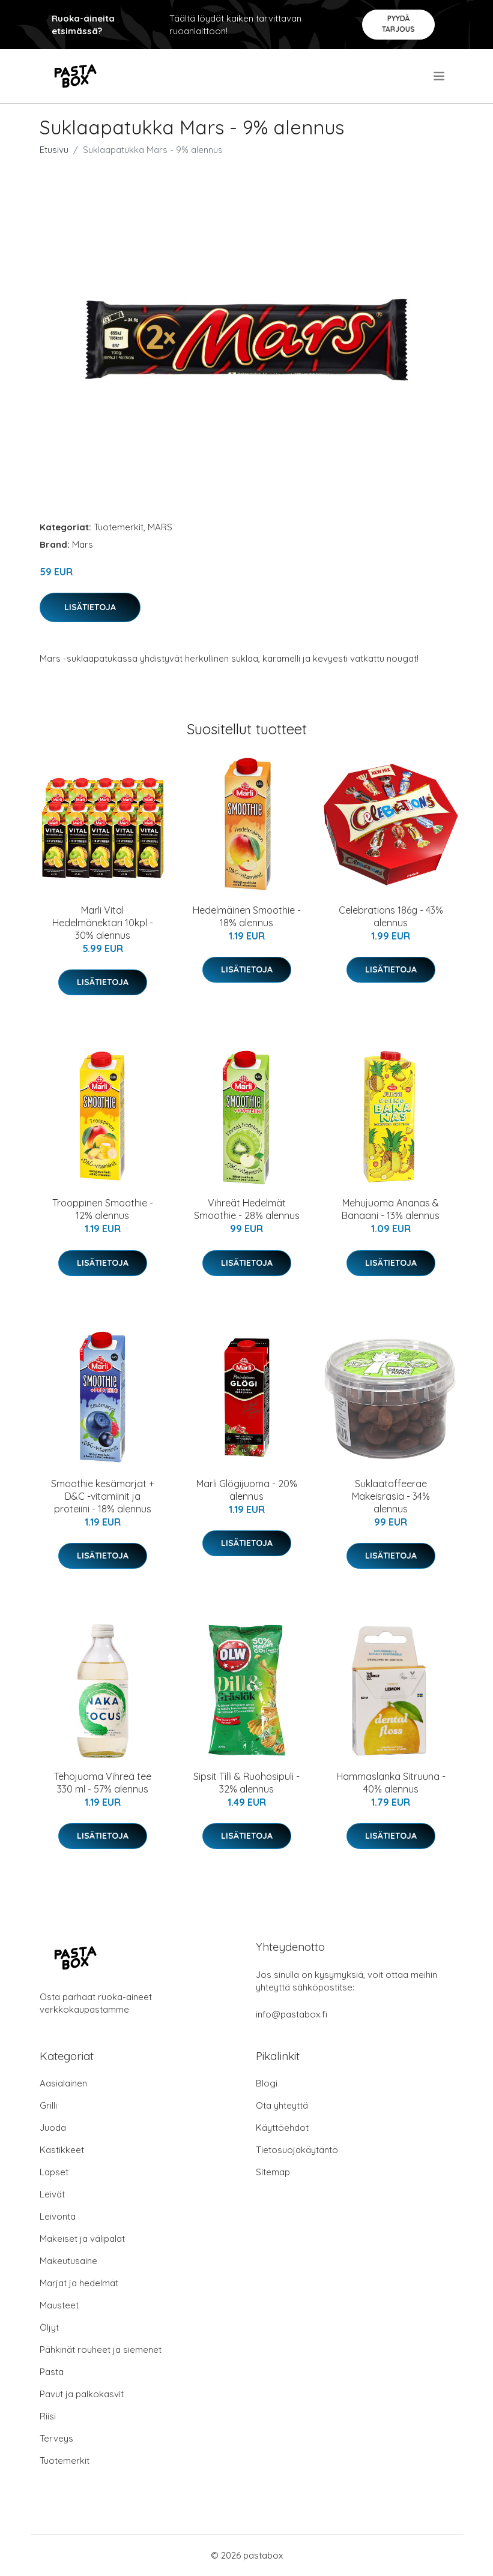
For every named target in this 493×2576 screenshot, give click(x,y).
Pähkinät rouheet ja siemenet (101, 2349)
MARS (160, 527)
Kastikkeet (62, 2149)
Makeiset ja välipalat (82, 2238)
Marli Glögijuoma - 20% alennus (246, 1490)
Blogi (266, 2083)
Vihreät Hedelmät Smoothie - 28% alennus (247, 1209)
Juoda (53, 2127)
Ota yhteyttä (282, 2105)
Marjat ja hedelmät (79, 2283)
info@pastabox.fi (291, 2014)
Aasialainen (63, 2083)
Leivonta (58, 2216)
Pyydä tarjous (398, 24)
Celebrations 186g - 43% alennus (391, 916)
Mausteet (59, 2305)
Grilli (48, 2105)
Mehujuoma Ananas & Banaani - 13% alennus (391, 1209)
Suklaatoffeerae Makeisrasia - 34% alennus (391, 1496)
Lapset (54, 2172)
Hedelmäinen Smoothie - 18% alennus (247, 916)
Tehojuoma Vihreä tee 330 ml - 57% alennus (102, 1782)
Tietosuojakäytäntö (297, 2149)
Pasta (52, 2371)
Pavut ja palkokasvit (82, 2394)
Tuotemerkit (119, 527)
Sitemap (273, 2172)
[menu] (440, 76)
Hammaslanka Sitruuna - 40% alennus (391, 1782)
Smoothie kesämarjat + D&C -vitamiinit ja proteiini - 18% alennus (102, 1496)
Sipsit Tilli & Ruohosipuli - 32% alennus (246, 1782)
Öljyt (49, 2327)
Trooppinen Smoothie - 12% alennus (102, 1209)
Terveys (56, 2438)
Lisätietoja (90, 607)
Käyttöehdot (282, 2127)
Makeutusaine (68, 2260)
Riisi (48, 2416)
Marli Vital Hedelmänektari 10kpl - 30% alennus (102, 922)
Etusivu (54, 149)
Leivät (52, 2194)
